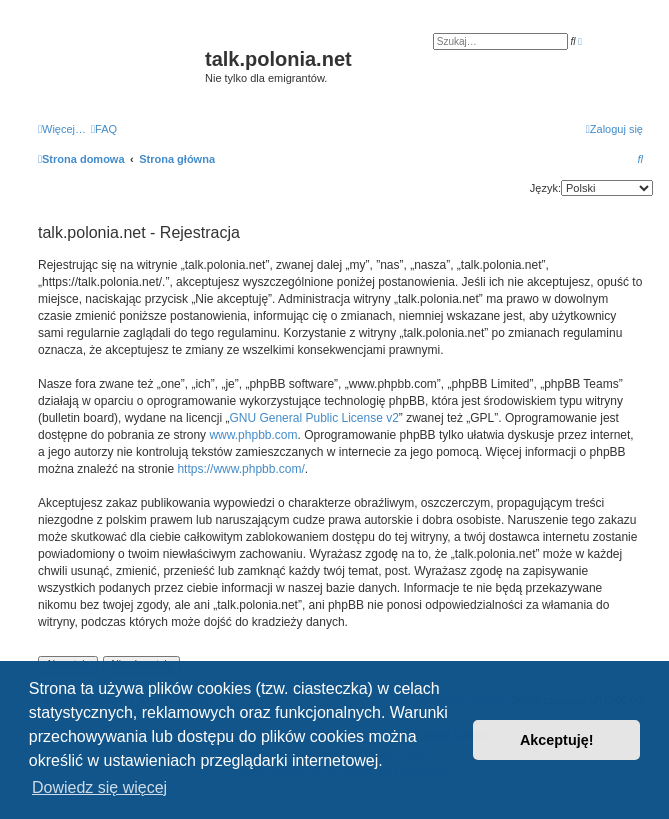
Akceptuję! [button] (557, 740)
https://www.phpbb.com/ (240, 469)
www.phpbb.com (253, 435)
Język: (545, 188)
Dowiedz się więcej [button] (99, 787)
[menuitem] (104, 129)
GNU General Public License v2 (313, 418)
